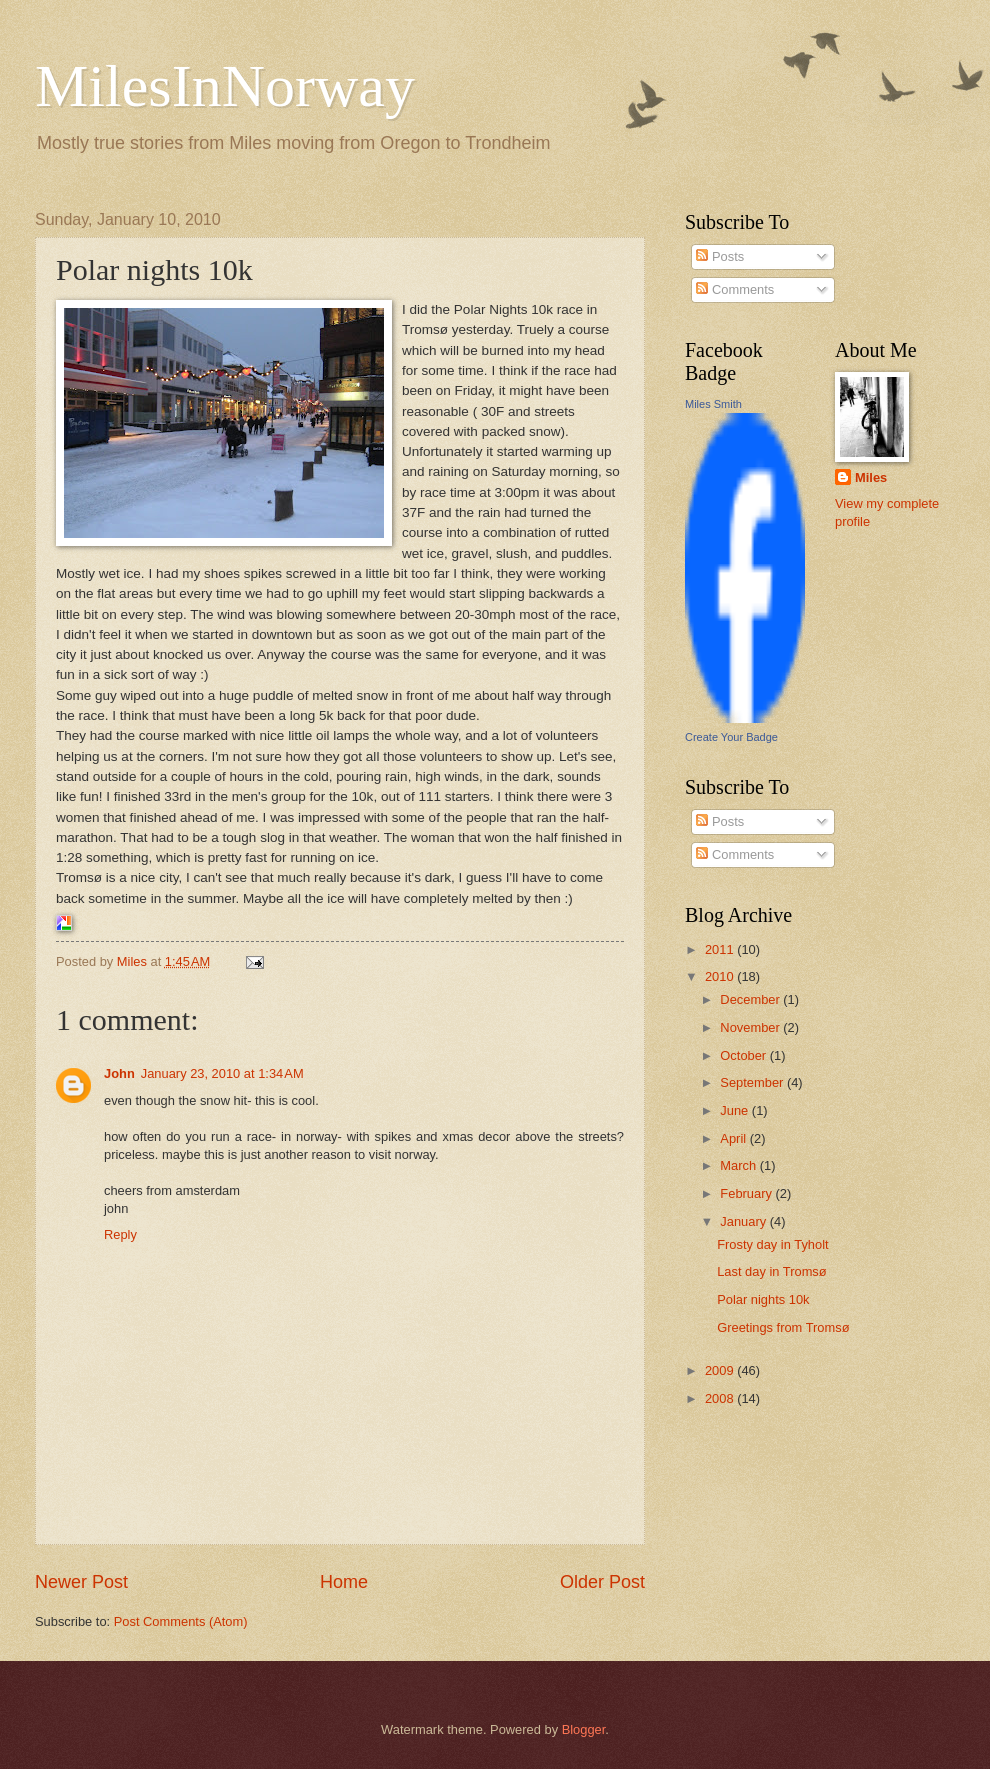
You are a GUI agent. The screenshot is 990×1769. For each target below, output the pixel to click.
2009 (721, 1370)
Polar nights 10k (763, 1299)
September (753, 1082)
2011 (721, 949)
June (736, 1110)
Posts (720, 256)
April (734, 1138)
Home (344, 1582)
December (751, 999)
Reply (120, 1234)
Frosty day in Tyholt (772, 1244)
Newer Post (81, 1582)
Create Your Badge (731, 737)
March (739, 1165)
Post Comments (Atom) (181, 1621)
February (747, 1193)
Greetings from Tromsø (783, 1327)
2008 (721, 1398)
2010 (721, 976)
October (744, 1055)
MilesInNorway (225, 86)
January (744, 1221)
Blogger (584, 1729)
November (751, 1027)
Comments (735, 289)
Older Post (602, 1582)
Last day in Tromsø (771, 1271)
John (119, 1073)
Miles (871, 477)
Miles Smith (713, 404)
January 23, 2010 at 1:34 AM (222, 1073)
